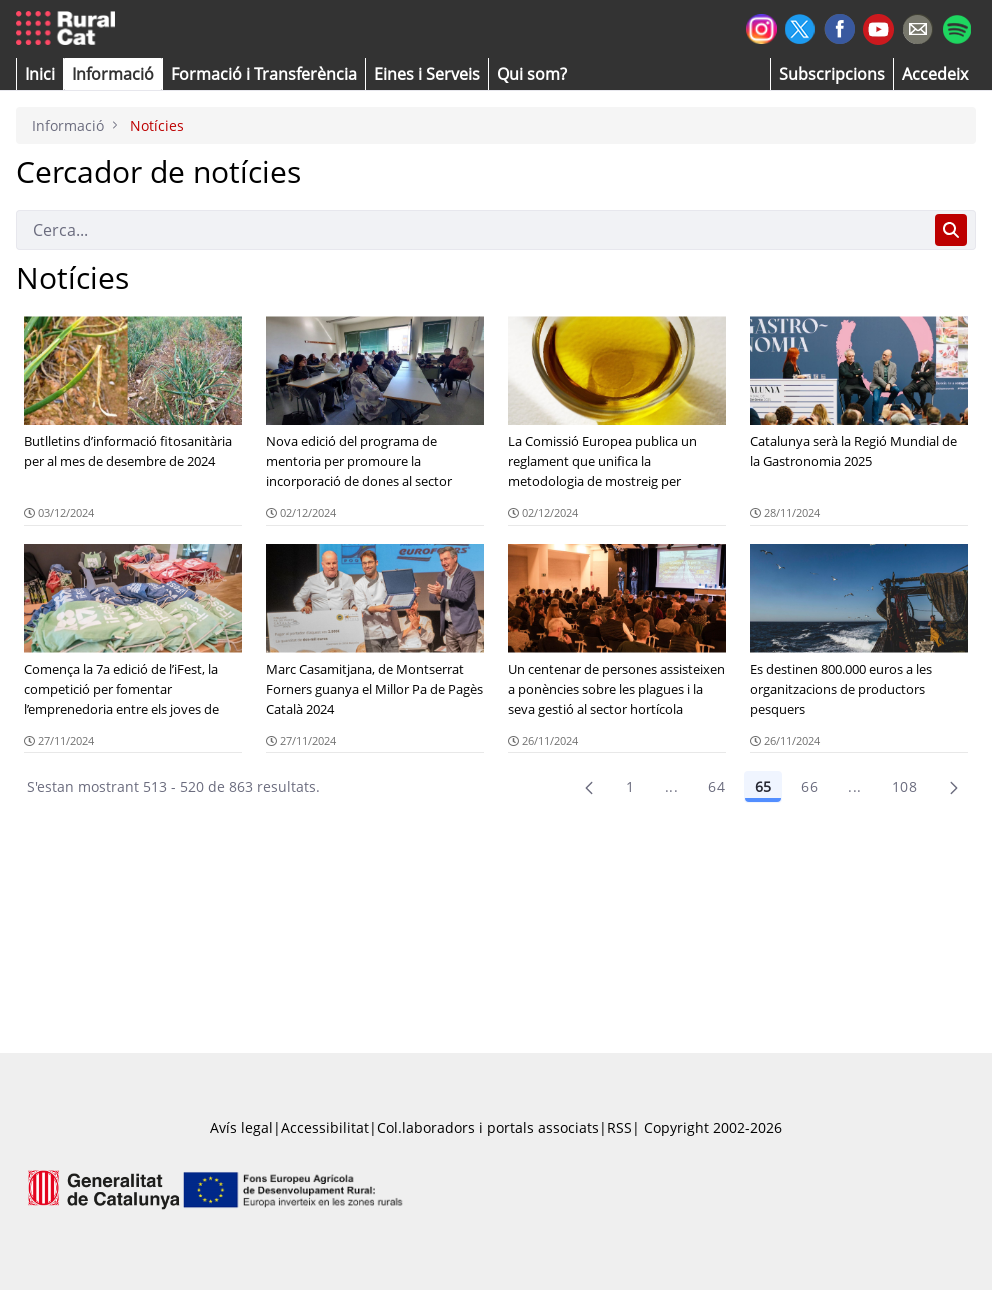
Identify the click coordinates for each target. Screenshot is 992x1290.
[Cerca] (471, 230)
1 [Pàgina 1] (630, 786)
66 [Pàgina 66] (809, 786)
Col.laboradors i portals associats (488, 1127)
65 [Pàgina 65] (763, 786)
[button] (40, 74)
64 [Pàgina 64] (716, 786)
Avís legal (241, 1127)
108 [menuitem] (904, 786)
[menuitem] (264, 74)
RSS (619, 1127)
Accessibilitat (325, 1127)
